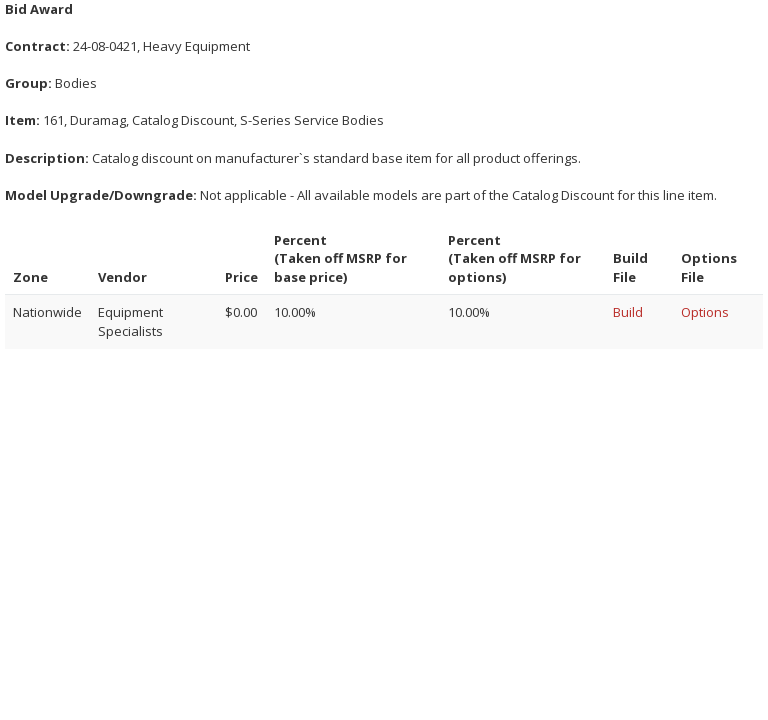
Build (628, 312)
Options (705, 312)
